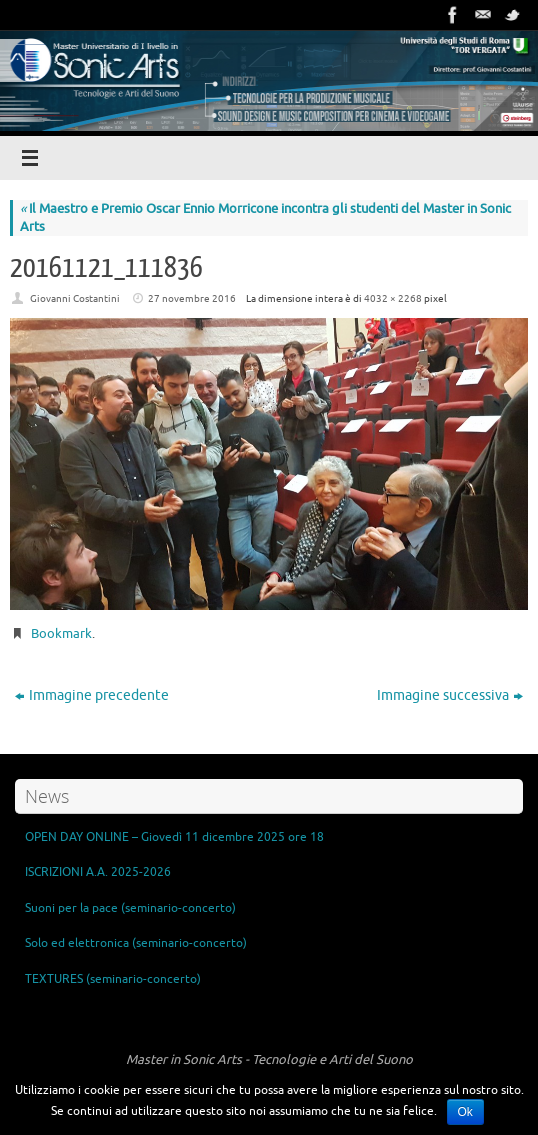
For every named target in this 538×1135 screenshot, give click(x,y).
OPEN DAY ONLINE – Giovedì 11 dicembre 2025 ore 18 (174, 837)
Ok (465, 1112)
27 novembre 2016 (192, 298)
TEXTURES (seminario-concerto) (113, 979)
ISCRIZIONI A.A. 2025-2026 (98, 872)
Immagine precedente (92, 695)
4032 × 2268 (393, 298)
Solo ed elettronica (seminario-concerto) (136, 943)
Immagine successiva (450, 695)
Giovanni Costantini (75, 298)
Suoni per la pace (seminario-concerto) (130, 908)
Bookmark (61, 633)
